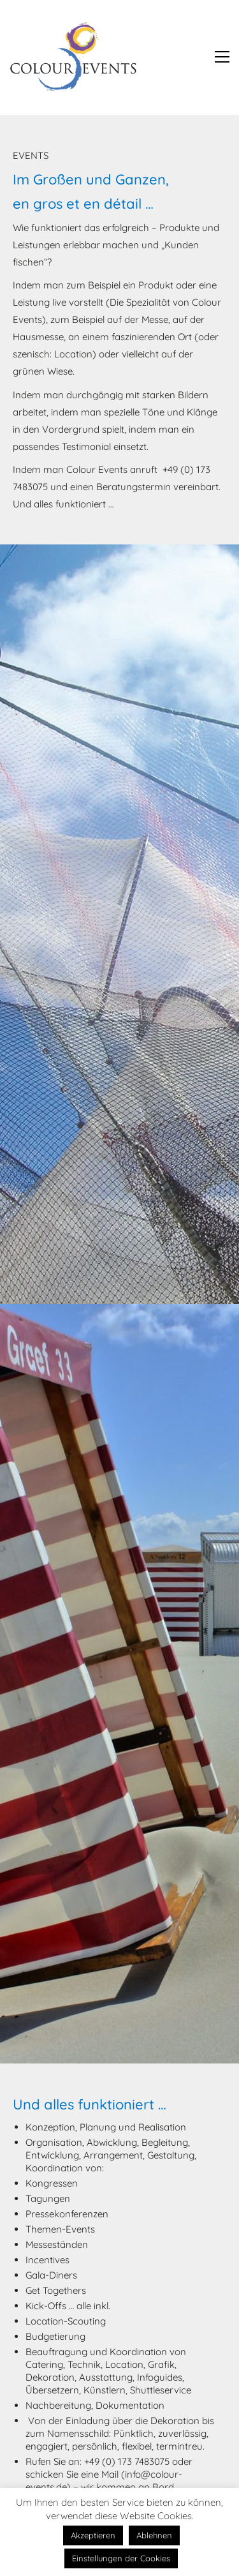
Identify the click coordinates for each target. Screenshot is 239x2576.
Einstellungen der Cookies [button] (121, 2558)
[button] (222, 57)
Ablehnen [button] (154, 2535)
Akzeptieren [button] (93, 2535)
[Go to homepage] (73, 56)
